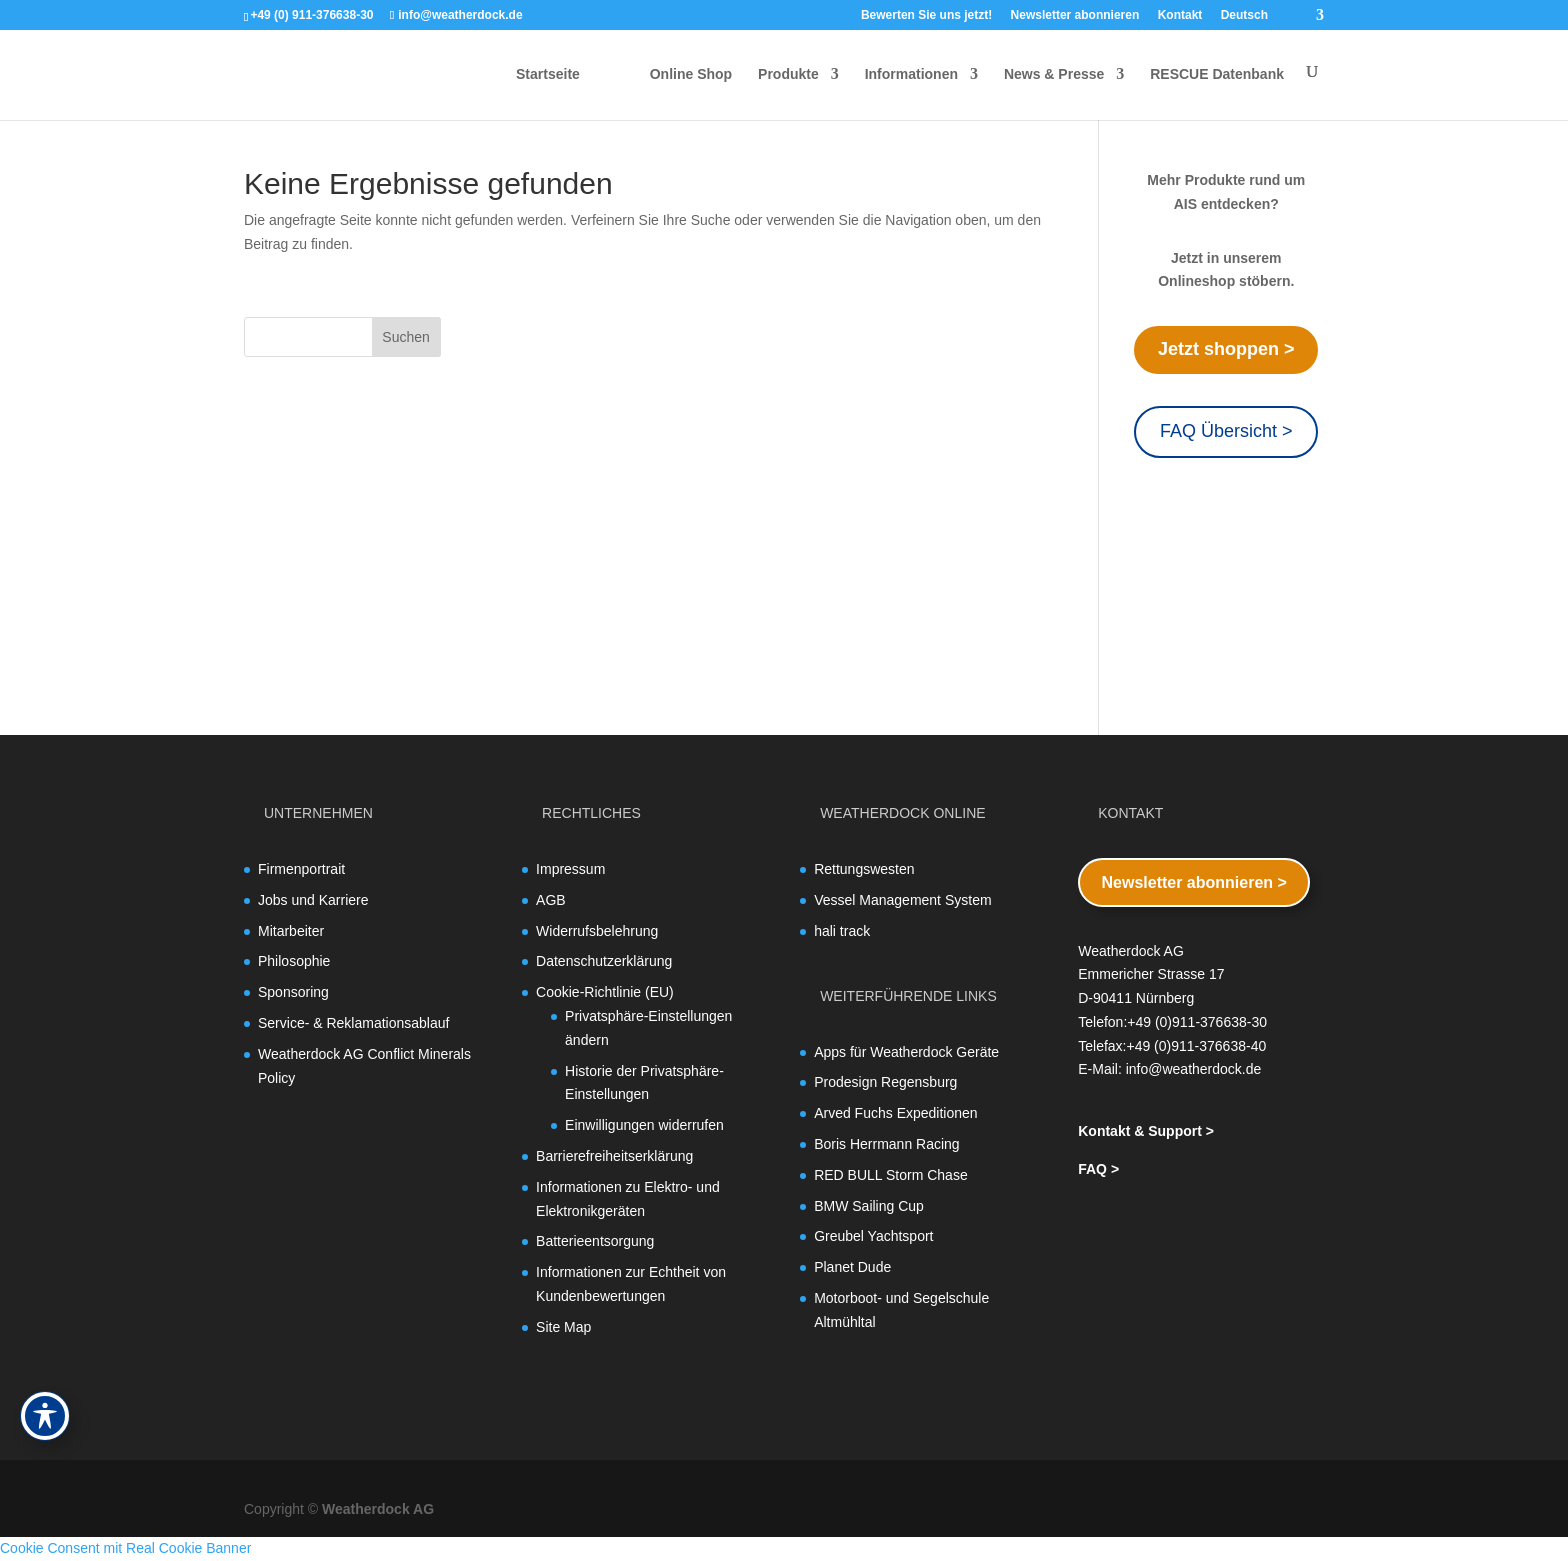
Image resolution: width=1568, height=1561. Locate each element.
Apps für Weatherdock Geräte (906, 1052)
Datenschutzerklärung (604, 961)
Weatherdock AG (378, 1509)
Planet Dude (852, 1267)
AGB (551, 900)
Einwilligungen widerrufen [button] (644, 1125)
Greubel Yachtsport (873, 1236)
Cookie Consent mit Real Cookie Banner (125, 1548)
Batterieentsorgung (595, 1241)
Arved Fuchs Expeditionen (895, 1113)
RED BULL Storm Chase (891, 1175)
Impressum (570, 869)
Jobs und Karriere (313, 900)
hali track (842, 931)
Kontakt (1180, 15)
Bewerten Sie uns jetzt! (926, 15)
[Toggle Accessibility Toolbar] (45, 1416)
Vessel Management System (902, 900)
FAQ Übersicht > (1226, 431)
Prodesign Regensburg (885, 1082)
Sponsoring (293, 992)
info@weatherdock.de (1194, 1069)
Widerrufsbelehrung (597, 931)
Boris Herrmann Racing (887, 1144)
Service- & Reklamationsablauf (353, 1023)
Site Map (563, 1327)
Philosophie (294, 961)
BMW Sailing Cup (869, 1206)
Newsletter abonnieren (1075, 15)
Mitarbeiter (291, 931)
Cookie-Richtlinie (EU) (605, 992)
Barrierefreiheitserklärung (614, 1156)
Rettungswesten (864, 869)
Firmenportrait (301, 869)
